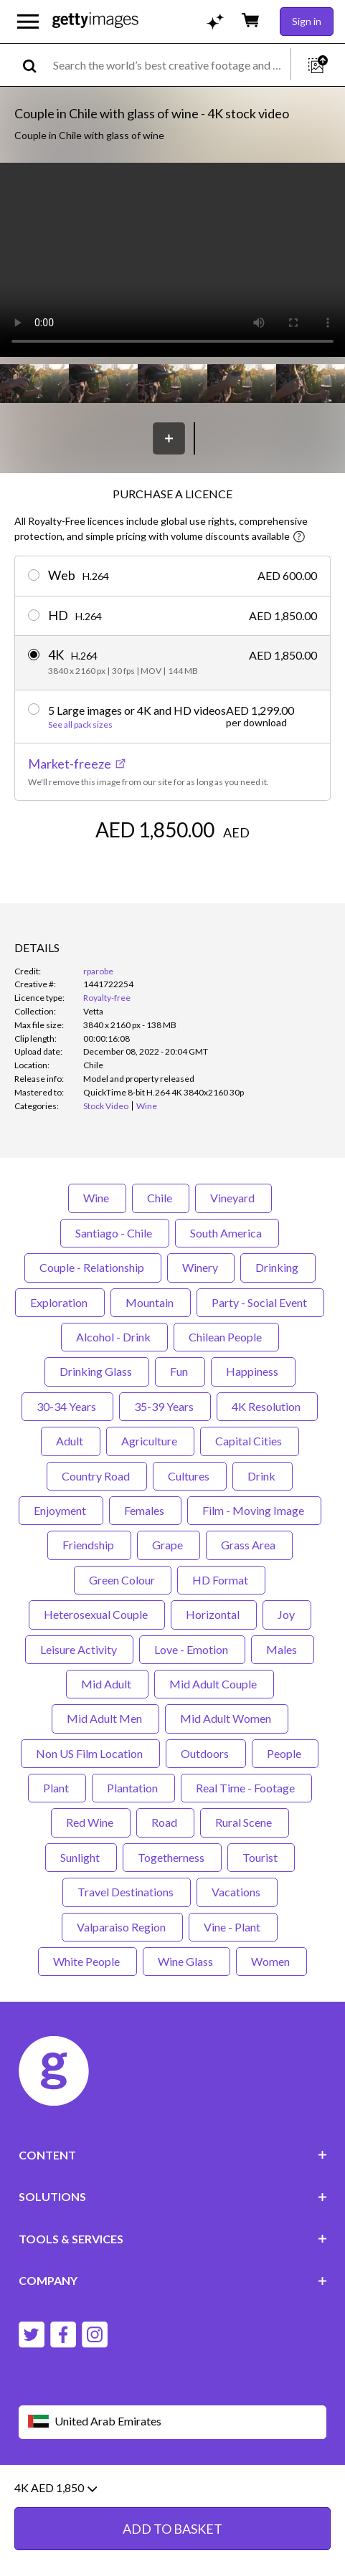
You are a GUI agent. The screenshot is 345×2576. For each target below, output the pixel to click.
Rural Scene (244, 1822)
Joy (287, 1614)
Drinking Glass (97, 1371)
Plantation (133, 1788)
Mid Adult (107, 1684)
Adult (70, 1441)
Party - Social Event (260, 1302)
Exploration (60, 1302)
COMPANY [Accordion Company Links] (173, 2280)
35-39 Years (165, 1406)
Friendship (89, 1544)
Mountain (151, 1302)
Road (165, 1822)
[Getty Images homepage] (95, 21)
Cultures (190, 1476)
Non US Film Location (90, 1753)
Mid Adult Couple (214, 1684)
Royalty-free (107, 997)
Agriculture (150, 1441)
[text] (169, 65)
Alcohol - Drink (114, 1337)
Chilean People (226, 1337)
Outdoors (206, 1753)
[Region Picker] (173, 2422)
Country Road (97, 1476)
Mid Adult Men (105, 1718)
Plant (57, 1788)
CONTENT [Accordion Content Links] (173, 2155)
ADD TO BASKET (172, 2529)
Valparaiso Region (122, 1927)
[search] (35, 65)
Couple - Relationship (92, 1267)
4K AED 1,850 (55, 2487)
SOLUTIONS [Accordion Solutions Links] (173, 2196)
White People (87, 1961)
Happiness (253, 1371)
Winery (200, 1267)
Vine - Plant (233, 1927)
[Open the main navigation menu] (28, 21)
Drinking (278, 1267)
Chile (160, 1197)
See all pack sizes (80, 725)
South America (227, 1233)
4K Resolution (267, 1406)
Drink (262, 1476)
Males (282, 1649)
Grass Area (249, 1544)
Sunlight (81, 1857)
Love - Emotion (192, 1649)
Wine (97, 1197)
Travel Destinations (126, 1891)
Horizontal (214, 1614)
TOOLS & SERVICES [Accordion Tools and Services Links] (173, 2238)
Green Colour (122, 1580)
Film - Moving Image (254, 1510)
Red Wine (90, 1822)
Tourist (261, 1857)
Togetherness (172, 1857)
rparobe (98, 971)
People (285, 1753)
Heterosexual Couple (97, 1614)
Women (271, 1961)
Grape (168, 1544)
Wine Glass (186, 1961)
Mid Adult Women (226, 1718)
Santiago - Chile (114, 1233)
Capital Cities (249, 1441)
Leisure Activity (79, 1649)
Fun (180, 1371)
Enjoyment (61, 1510)
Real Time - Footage (246, 1788)
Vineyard (233, 1197)
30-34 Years (67, 1406)
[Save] (169, 438)
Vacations (237, 1891)
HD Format (221, 1580)
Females (145, 1510)
